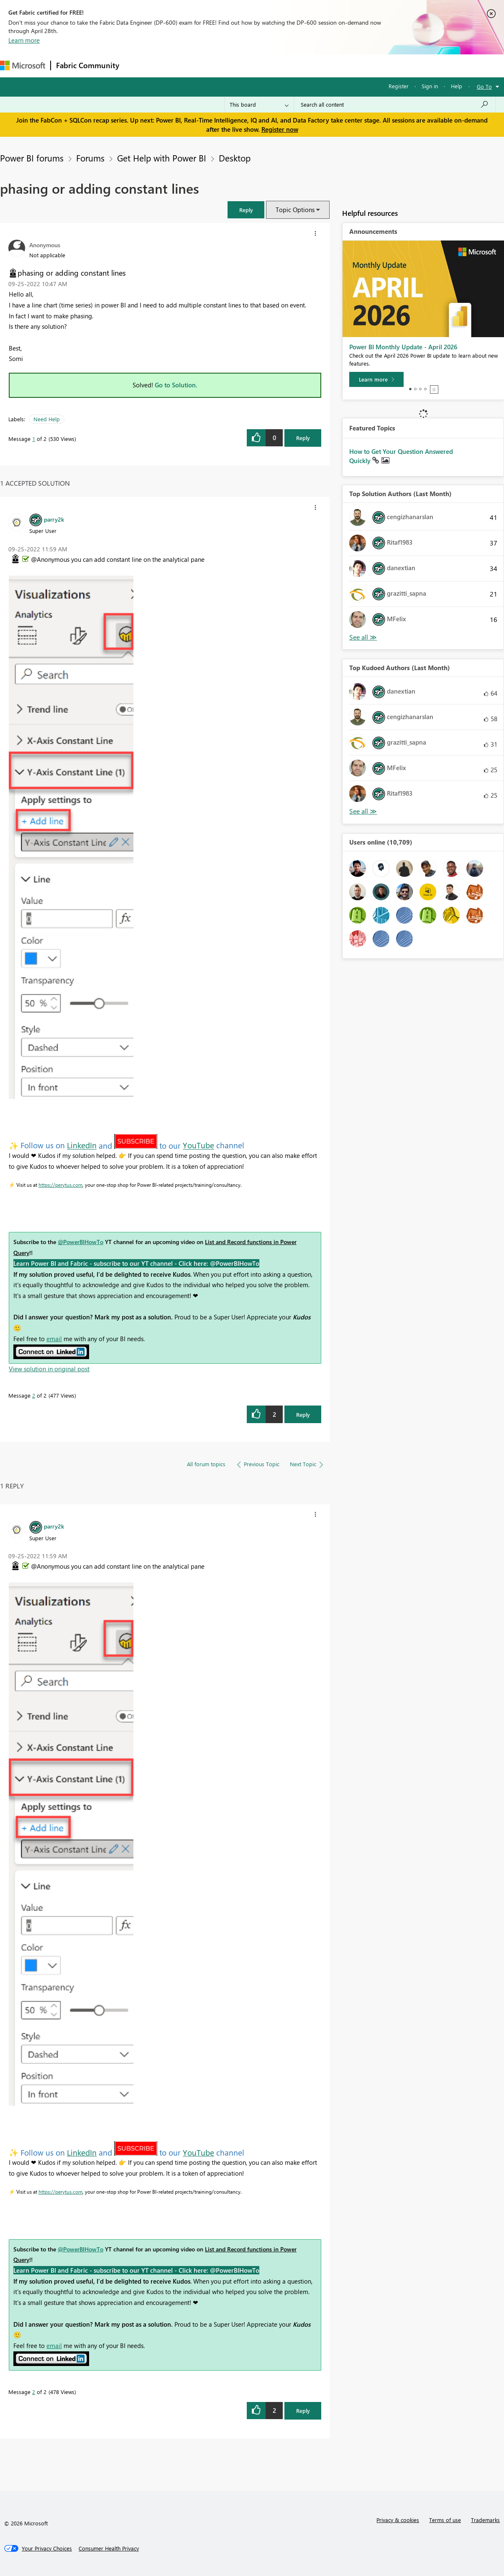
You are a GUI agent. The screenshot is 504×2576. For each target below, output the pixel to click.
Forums (138, 65)
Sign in (430, 86)
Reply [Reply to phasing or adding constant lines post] (303, 437)
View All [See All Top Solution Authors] (363, 637)
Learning (316, 65)
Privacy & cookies (397, 2519)
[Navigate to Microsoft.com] (22, 65)
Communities (246, 65)
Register (399, 86)
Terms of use (445, 2519)
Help (456, 86)
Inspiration (175, 65)
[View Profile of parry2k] (54, 519)
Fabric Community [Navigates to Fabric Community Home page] (87, 65)
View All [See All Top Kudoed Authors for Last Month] (363, 811)
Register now (279, 129)
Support (351, 65)
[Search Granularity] (259, 105)
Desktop (235, 158)
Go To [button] (484, 86)
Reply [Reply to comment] (303, 1414)
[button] (246, 209)
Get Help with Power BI (161, 158)
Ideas (209, 65)
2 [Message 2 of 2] (33, 1395)
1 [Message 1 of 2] (33, 438)
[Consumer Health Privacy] (109, 2548)
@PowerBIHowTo (80, 1242)
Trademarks (485, 2519)
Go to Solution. (176, 385)
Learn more (24, 40)
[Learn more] (376, 379)
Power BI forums (32, 158)
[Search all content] (395, 105)
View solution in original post (49, 1369)
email (54, 1338)
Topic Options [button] (295, 209)
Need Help (46, 419)
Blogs (284, 65)
